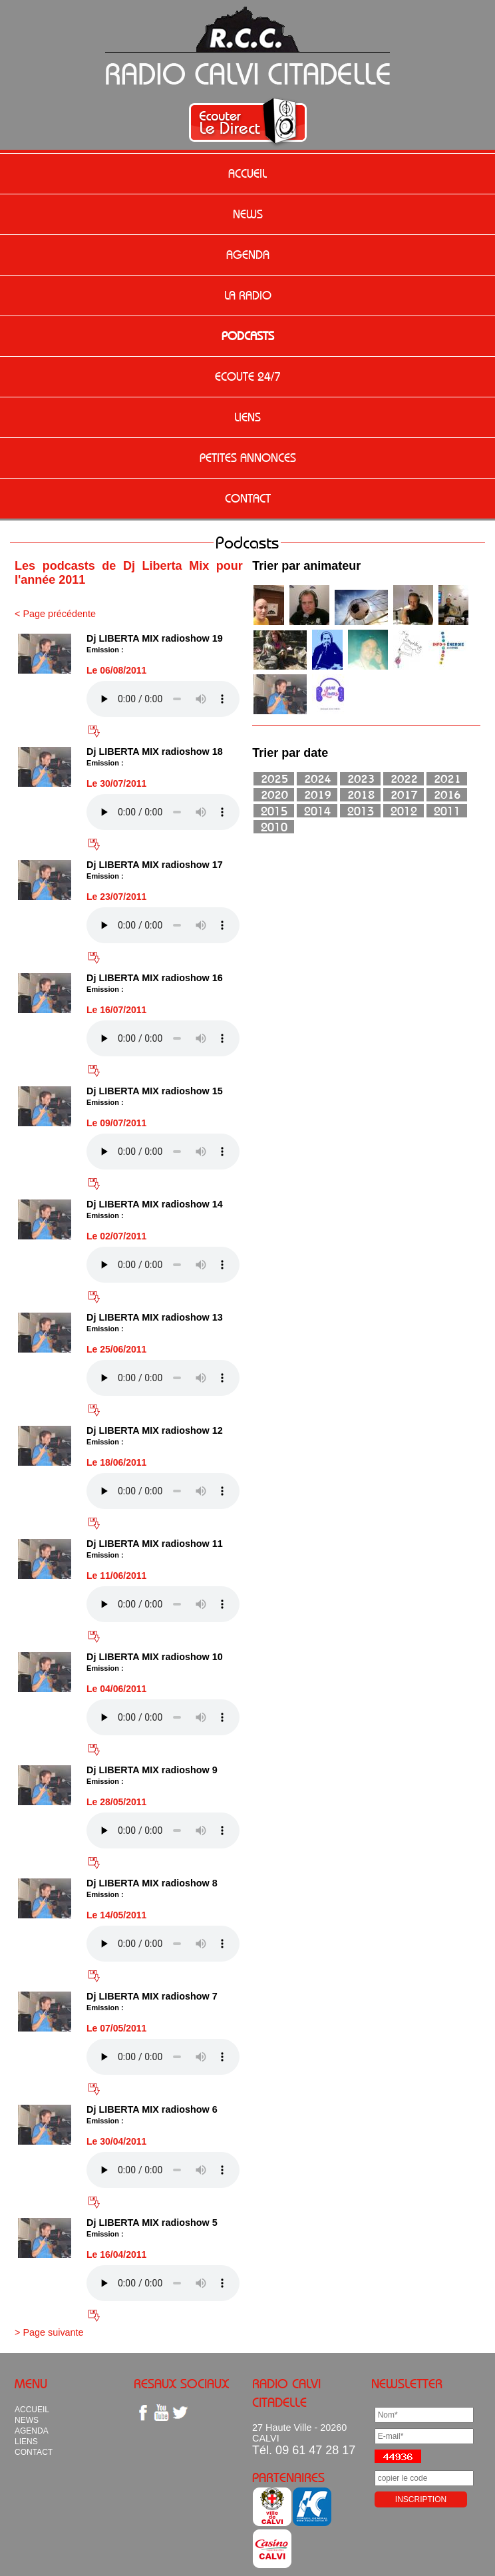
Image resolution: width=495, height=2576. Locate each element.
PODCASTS (248, 336)
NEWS (248, 214)
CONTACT (248, 498)
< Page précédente (55, 613)
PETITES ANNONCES (248, 458)
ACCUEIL (247, 173)
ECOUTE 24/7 (248, 376)
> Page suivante (49, 2332)
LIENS (247, 417)
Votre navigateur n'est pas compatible (163, 699)
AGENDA (247, 255)
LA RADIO (247, 295)
